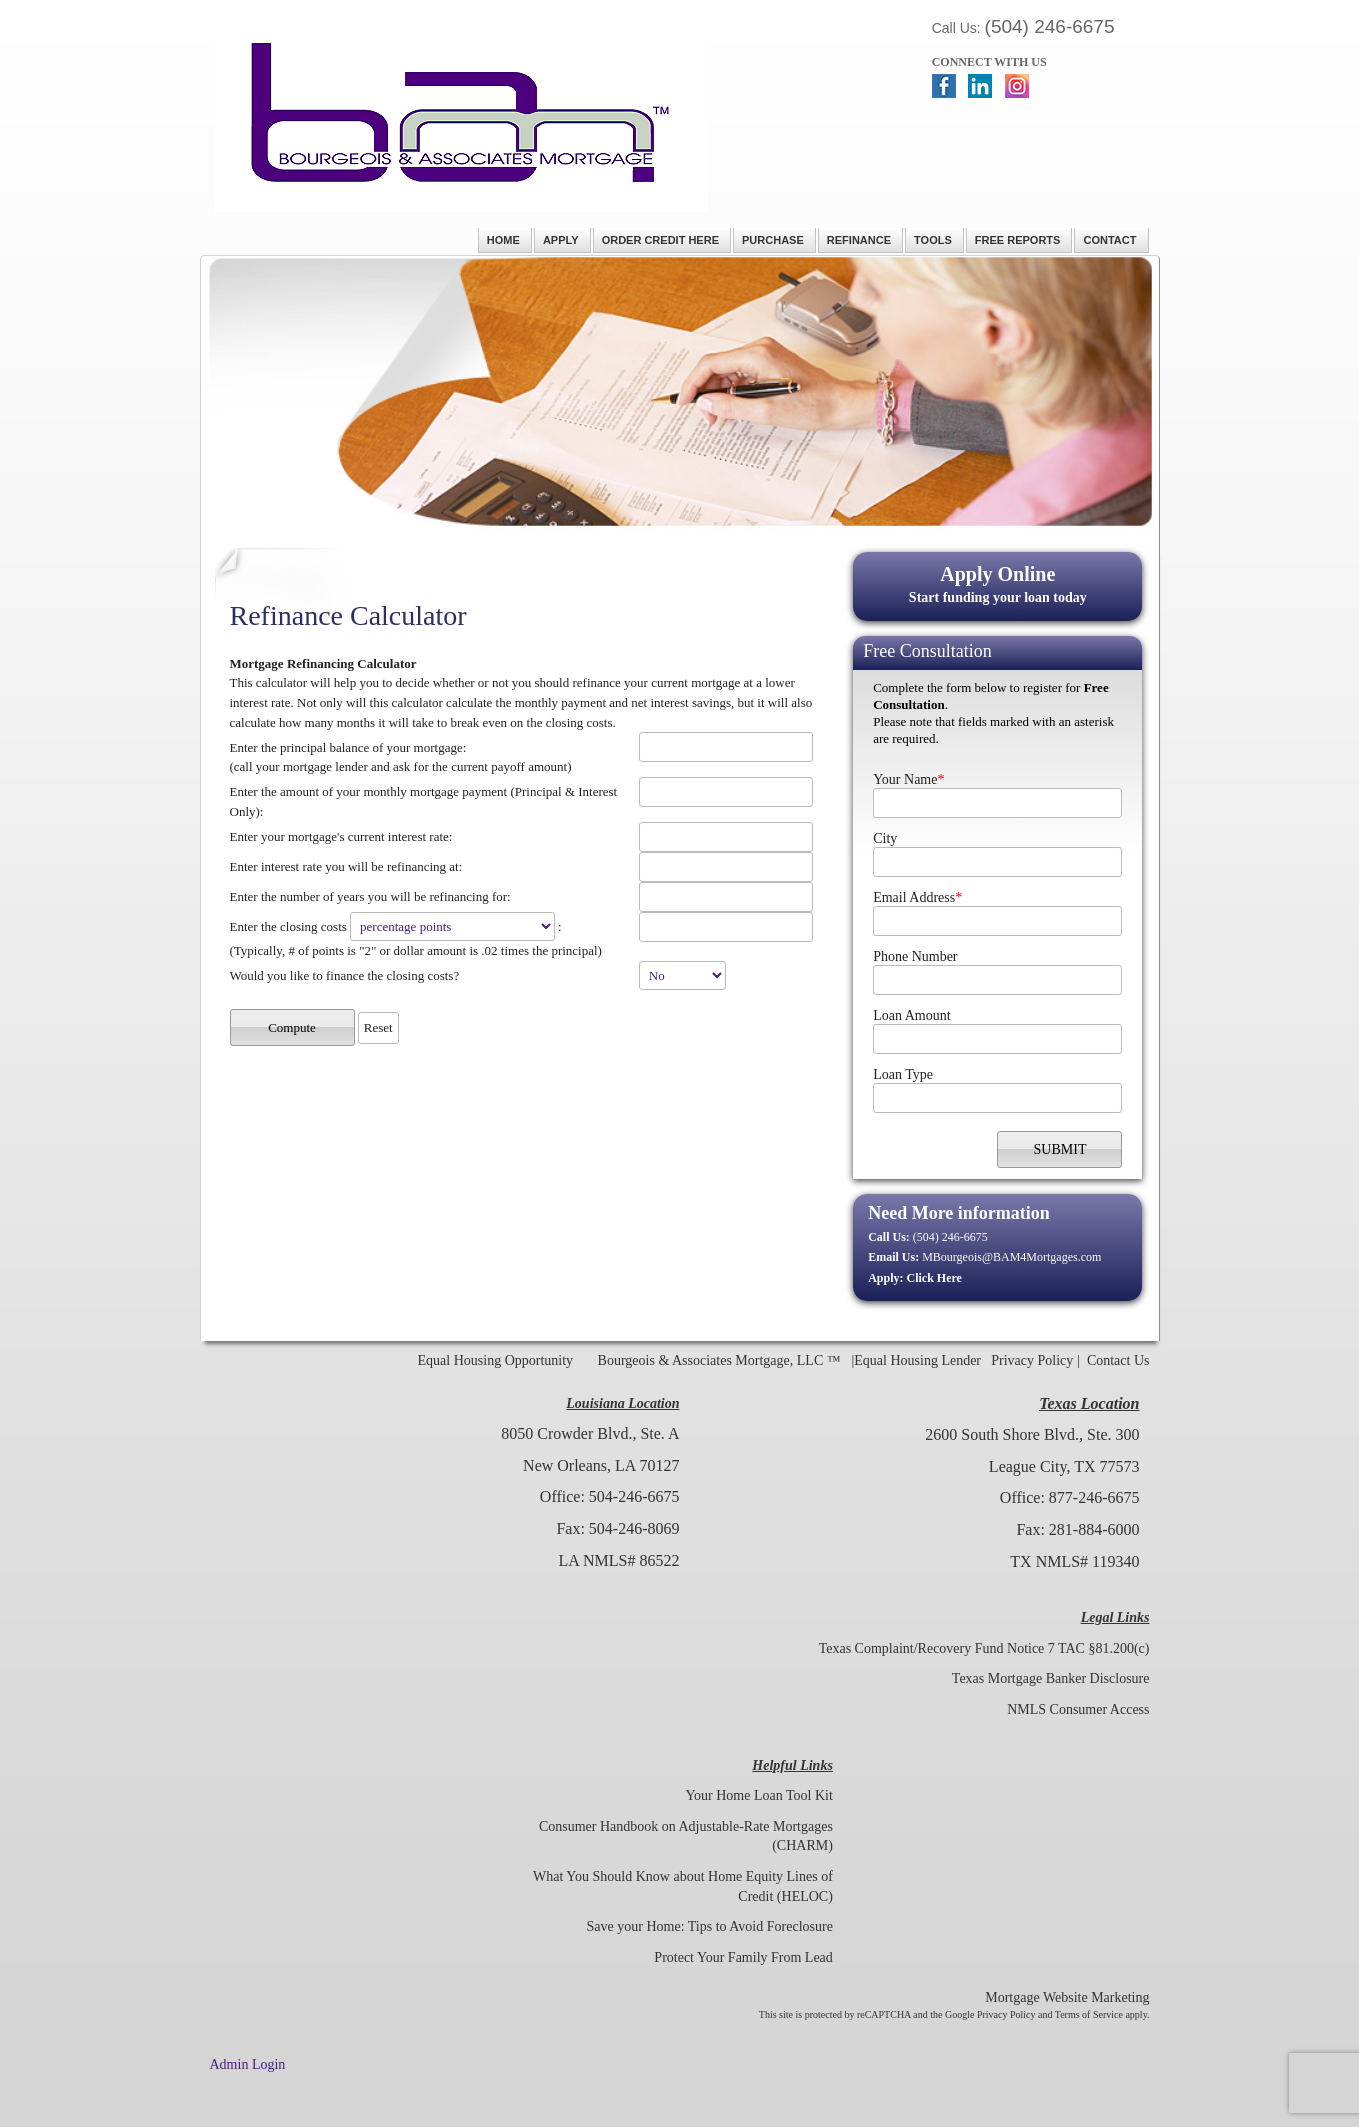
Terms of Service (1089, 2014)
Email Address (917, 897)
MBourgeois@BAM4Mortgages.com (1011, 1257)
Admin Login (248, 2064)
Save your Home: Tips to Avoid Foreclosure (710, 1926)
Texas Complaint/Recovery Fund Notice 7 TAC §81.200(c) (984, 1648)
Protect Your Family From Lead (743, 1957)
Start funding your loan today (997, 583)
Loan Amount (911, 1015)
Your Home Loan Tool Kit (758, 1795)
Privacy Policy (1032, 1360)
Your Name (908, 779)
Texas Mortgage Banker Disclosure (1051, 1678)
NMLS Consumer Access (1078, 1709)
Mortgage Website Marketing (1067, 1997)
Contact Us (1118, 1360)
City (885, 838)
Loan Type (903, 1074)
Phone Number (915, 956)
